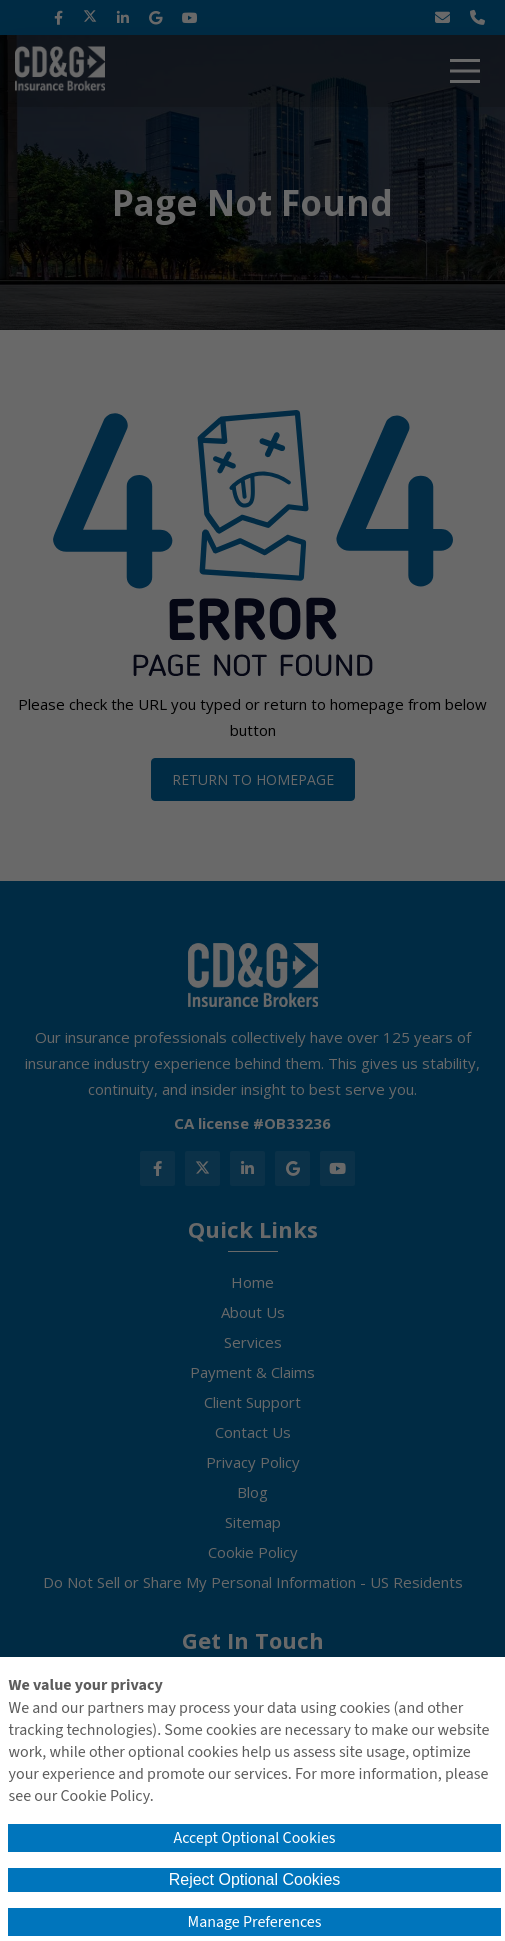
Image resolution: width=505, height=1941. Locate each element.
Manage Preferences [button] (255, 1922)
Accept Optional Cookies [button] (254, 1838)
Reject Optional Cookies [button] (255, 1879)
